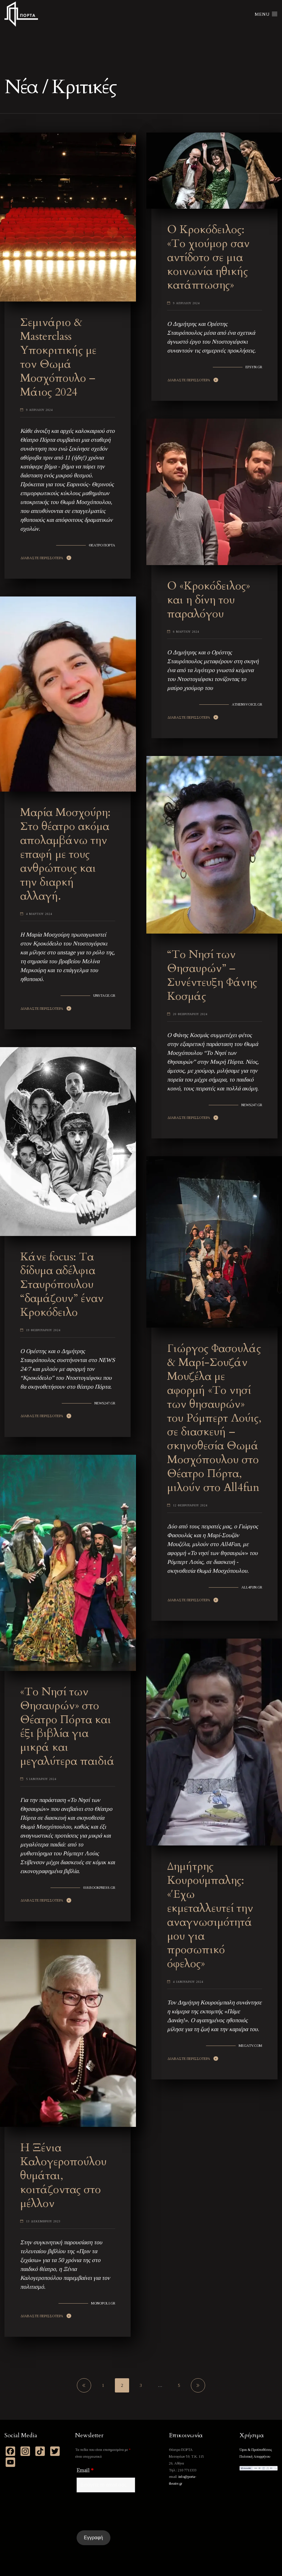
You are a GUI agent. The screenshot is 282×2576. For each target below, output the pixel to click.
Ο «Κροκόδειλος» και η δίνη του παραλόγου (208, 599)
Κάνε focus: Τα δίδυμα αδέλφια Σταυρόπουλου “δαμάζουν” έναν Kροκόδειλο (62, 1284)
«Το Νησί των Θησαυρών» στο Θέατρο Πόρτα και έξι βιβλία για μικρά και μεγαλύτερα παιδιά (67, 1726)
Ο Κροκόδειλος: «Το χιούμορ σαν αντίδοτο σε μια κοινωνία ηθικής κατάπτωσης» (208, 257)
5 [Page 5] (179, 2385)
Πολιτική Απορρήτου (255, 2456)
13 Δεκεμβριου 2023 (43, 2221)
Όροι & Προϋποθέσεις (256, 2450)
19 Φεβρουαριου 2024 (43, 1330)
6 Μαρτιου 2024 (186, 631)
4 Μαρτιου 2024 (39, 913)
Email (85, 2470)
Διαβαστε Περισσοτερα (41, 558)
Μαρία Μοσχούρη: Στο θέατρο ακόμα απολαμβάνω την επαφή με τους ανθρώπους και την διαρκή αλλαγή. (65, 854)
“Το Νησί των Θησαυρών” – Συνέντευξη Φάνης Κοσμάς (212, 975)
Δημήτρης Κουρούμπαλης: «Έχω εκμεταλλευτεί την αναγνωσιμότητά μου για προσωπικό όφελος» (210, 1915)
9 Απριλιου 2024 (39, 409)
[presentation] (122, 2511)
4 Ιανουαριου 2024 (188, 1981)
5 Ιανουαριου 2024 (41, 1779)
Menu (266, 14)
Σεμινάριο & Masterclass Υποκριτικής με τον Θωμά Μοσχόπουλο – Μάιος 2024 (58, 357)
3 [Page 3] (141, 2385)
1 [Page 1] (103, 2385)
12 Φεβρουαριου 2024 (190, 1505)
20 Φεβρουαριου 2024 (190, 1014)
